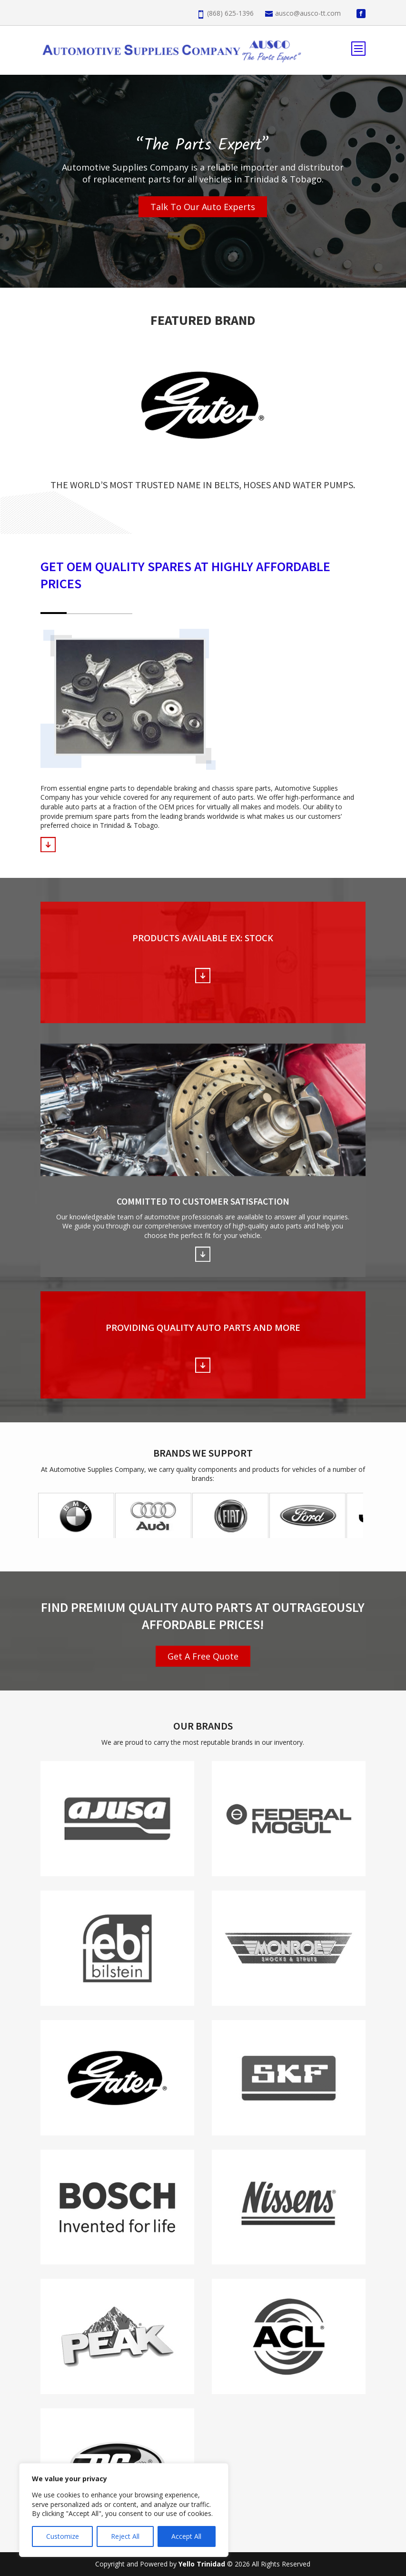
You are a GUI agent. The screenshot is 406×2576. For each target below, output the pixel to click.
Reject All (125, 2536)
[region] (123, 2510)
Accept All (186, 2536)
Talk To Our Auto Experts (202, 206)
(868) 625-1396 (230, 13)
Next (353, 1515)
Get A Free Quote (203, 1656)
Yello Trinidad (202, 2563)
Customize (62, 2536)
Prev (52, 1515)
